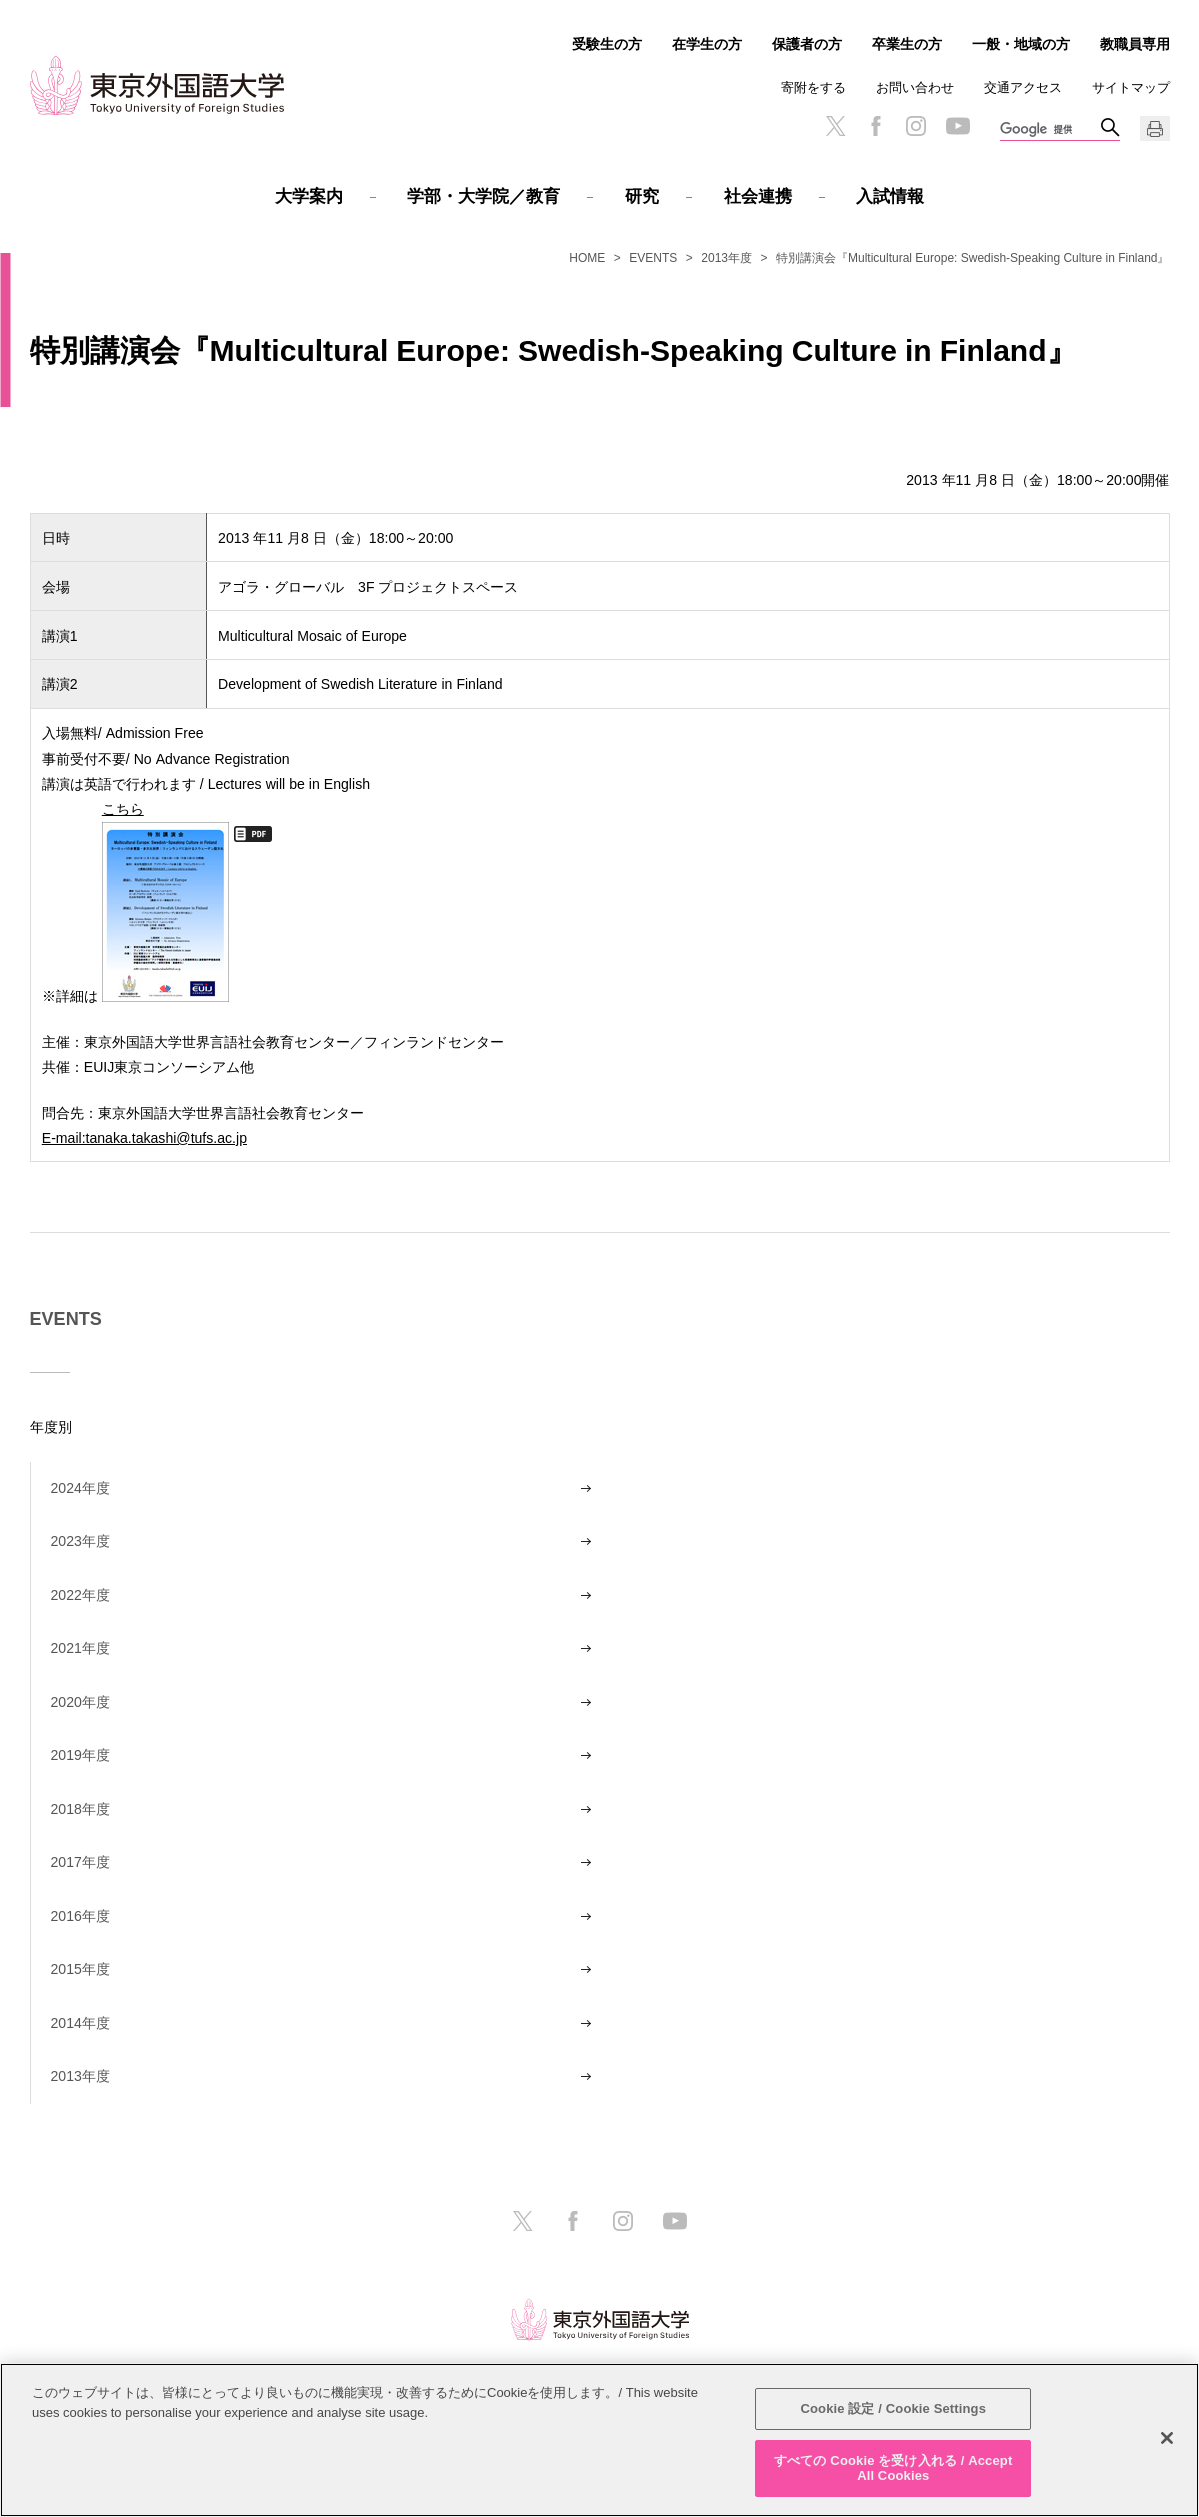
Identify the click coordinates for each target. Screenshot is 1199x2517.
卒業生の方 (907, 44)
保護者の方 (807, 44)
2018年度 (80, 1809)
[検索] (1050, 130)
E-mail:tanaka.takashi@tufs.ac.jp (144, 1137)
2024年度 (80, 1488)
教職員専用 (1135, 44)
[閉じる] (1167, 2438)
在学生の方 (707, 44)
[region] (599, 2440)
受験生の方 (607, 44)
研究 (642, 196)
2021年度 (80, 1648)
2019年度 (80, 1755)
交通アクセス (1023, 87)
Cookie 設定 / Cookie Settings (893, 2408)
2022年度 (80, 1595)
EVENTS (653, 258)
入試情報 (890, 196)
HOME (587, 258)
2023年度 (80, 1541)
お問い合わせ (915, 87)
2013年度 (726, 258)
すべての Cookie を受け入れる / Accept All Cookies (893, 2468)
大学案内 (309, 196)
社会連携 (758, 196)
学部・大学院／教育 (483, 196)
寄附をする (813, 87)
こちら (165, 900)
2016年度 (80, 1916)
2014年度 (80, 2023)
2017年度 (80, 1862)
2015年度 (80, 1969)
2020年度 (80, 1702)
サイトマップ (1131, 87)
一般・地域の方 (1021, 44)
